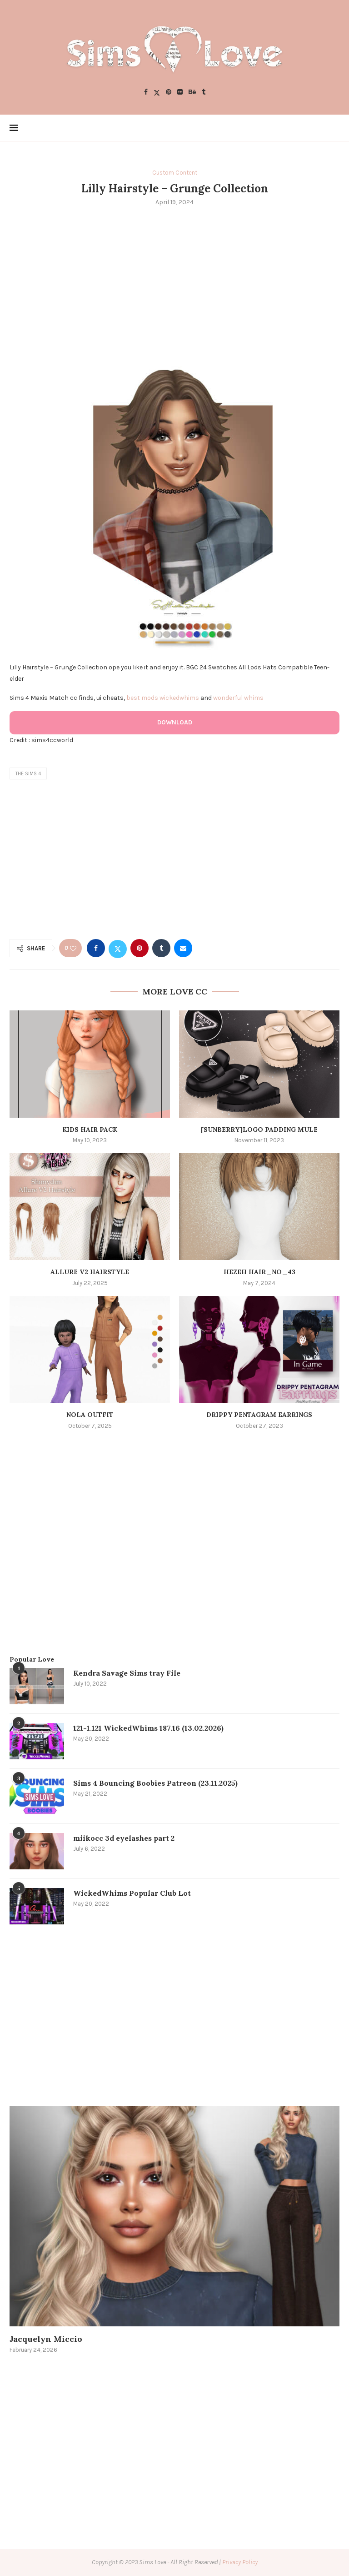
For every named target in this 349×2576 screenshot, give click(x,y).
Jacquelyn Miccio (46, 2339)
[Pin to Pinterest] (139, 948)
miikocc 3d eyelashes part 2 (123, 1838)
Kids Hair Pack (89, 1129)
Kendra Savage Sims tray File (126, 1672)
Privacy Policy (240, 2562)
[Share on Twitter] (118, 948)
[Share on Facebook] (96, 948)
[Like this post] (73, 948)
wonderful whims (238, 698)
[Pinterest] (168, 92)
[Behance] (192, 92)
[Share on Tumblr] (161, 948)
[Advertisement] (174, 281)
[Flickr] (180, 92)
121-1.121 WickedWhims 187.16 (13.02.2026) (148, 1727)
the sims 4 (28, 774)
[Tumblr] (203, 92)
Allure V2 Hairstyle (89, 1272)
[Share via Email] (183, 948)
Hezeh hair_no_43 (259, 1272)
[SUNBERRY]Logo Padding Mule (259, 1129)
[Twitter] (157, 92)
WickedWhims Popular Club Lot (132, 1893)
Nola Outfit (90, 1415)
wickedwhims (179, 698)
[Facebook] (146, 92)
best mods (142, 698)
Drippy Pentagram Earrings (259, 1415)
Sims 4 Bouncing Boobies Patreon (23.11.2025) (155, 1783)
